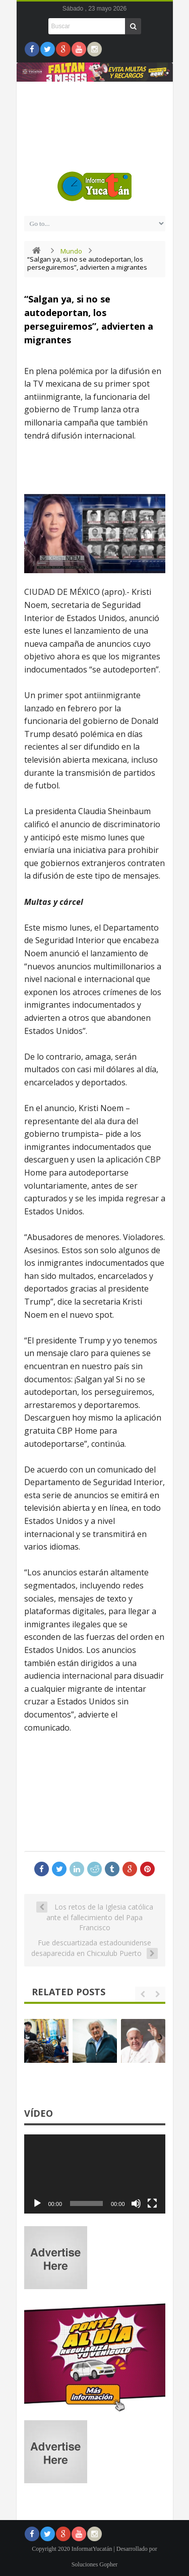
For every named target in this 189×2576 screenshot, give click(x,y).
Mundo (71, 251)
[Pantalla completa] (152, 2203)
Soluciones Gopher (95, 2564)
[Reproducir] (37, 2203)
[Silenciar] (136, 2203)
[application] (94, 2174)
